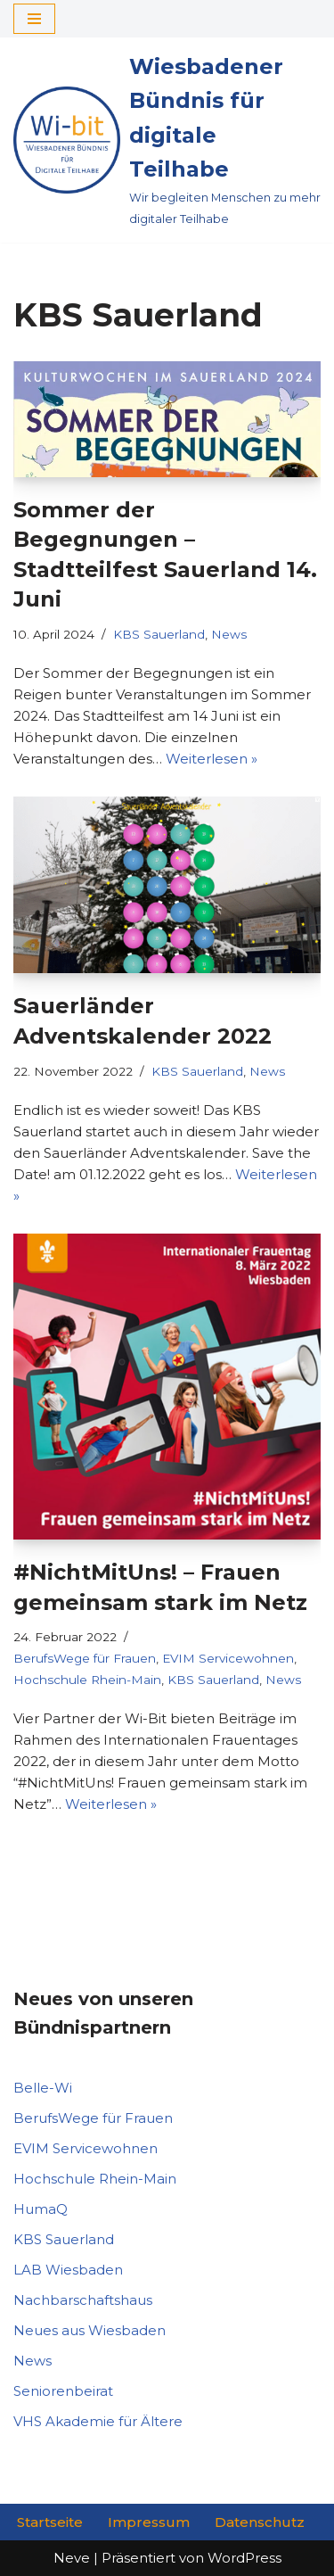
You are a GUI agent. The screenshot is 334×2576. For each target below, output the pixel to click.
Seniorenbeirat (63, 2390)
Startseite (50, 2522)
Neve (71, 2557)
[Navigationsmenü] (34, 19)
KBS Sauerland (159, 634)
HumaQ (40, 2208)
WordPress (244, 2557)
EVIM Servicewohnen (228, 1658)
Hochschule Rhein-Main (87, 1679)
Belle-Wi (42, 2087)
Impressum (149, 2522)
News (229, 634)
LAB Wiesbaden (68, 2269)
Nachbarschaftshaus (82, 2299)
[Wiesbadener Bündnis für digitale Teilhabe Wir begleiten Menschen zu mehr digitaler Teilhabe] (167, 140)
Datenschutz (260, 2522)
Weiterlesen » (211, 758)
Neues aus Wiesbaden (89, 2330)
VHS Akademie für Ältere (98, 2421)
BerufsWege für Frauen (84, 1658)
